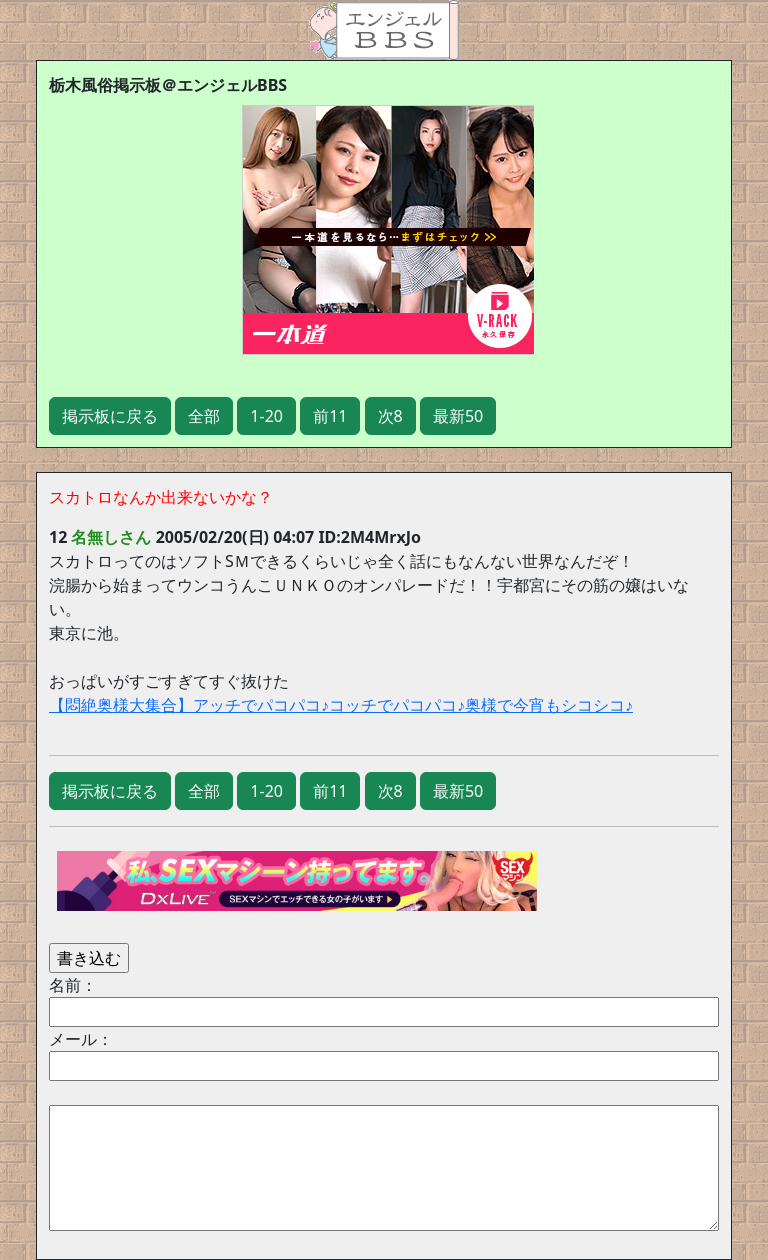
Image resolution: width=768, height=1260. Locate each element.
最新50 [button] (458, 416)
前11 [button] (330, 416)
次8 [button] (390, 416)
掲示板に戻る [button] (110, 416)
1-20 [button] (266, 416)
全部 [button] (204, 416)
